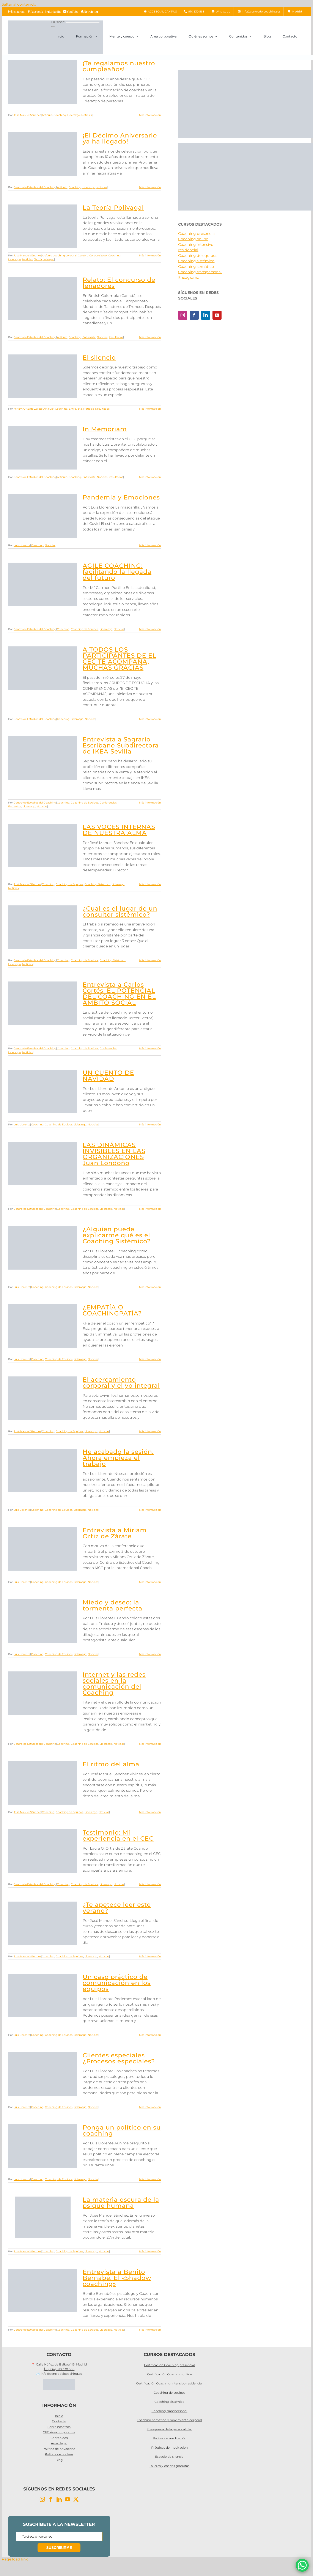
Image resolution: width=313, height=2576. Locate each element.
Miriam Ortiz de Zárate (28, 408)
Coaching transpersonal (200, 272)
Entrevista (89, 337)
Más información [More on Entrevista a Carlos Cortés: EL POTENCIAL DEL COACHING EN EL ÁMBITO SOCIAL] (150, 1048)
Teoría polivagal (44, 259)
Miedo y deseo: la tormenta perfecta (112, 1605)
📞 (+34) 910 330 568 (59, 2369)
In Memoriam (105, 429)
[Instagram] (182, 315)
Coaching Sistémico (97, 884)
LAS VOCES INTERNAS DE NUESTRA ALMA (119, 829)
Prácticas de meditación (169, 2448)
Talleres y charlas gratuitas (169, 2466)
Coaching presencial (197, 233)
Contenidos (59, 2438)
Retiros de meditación (169, 2438)
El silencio (99, 357)
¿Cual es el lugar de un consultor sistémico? (120, 911)
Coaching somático (196, 266)
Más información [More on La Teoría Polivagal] (150, 255)
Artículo (47, 115)
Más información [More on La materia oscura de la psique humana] (150, 2251)
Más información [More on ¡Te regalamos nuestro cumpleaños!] (150, 115)
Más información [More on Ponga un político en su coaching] (150, 2179)
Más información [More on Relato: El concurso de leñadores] (150, 337)
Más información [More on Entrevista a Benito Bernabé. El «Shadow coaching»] (150, 2329)
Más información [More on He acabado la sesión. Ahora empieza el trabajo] (150, 1509)
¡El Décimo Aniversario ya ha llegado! (120, 138)
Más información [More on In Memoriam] (150, 477)
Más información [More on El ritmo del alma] (150, 1812)
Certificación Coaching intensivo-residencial (169, 2383)
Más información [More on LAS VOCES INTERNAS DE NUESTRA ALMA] (150, 884)
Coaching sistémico (196, 261)
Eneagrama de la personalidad (169, 2429)
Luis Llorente (22, 545)
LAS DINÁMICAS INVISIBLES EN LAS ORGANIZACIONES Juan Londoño (114, 1154)
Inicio (59, 2416)
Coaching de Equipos (84, 629)
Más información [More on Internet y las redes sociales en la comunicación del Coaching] (150, 1743)
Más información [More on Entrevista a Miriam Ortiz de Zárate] (150, 1582)
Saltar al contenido (19, 4)
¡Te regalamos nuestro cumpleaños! (119, 66)
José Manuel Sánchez (27, 115)
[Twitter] (76, 2499)
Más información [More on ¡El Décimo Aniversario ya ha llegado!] (150, 187)
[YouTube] (217, 315)
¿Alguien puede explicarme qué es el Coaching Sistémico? (117, 1235)
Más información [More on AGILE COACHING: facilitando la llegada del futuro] (150, 629)
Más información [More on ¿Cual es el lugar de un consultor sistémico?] (150, 960)
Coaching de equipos (197, 255)
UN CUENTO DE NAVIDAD (108, 1075)
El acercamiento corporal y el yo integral (121, 1382)
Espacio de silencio (169, 2457)
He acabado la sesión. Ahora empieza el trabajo (118, 1457)
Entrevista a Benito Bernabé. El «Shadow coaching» (117, 2277)
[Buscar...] (82, 22)
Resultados (116, 337)
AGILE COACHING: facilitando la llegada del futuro (117, 571)
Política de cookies (59, 2454)
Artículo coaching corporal (59, 255)
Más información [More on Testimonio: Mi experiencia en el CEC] (150, 1884)
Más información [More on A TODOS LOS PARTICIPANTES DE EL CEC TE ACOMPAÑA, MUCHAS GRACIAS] (150, 719)
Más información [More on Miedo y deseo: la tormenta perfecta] (150, 1654)
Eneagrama (188, 277)
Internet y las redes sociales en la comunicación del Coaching (114, 1683)
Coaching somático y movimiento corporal (169, 2420)
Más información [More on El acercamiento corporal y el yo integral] (150, 1431)
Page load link (15, 2559)
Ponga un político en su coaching (122, 2130)
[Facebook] (194, 315)
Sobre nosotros (59, 2427)
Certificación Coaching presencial (169, 2365)
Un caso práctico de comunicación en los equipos (117, 1982)
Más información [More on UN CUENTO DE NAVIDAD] (150, 1124)
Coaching (59, 115)
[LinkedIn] (205, 315)
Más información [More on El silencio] (150, 408)
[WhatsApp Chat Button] (302, 2565)
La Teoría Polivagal (113, 207)
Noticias (86, 115)
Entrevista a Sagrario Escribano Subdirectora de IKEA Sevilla (121, 745)
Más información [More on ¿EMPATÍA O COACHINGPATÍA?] (150, 1359)
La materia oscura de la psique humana (121, 2202)
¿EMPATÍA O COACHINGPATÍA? (112, 1310)
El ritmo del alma (111, 1764)
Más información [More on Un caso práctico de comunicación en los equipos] (150, 2034)
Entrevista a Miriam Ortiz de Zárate (115, 1533)
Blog (59, 2460)
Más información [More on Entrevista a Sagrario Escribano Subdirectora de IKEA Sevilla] (150, 802)
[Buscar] (53, 26)
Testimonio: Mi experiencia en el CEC (118, 1835)
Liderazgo (73, 115)
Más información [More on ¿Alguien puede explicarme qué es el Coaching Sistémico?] (150, 1287)
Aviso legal (59, 2443)
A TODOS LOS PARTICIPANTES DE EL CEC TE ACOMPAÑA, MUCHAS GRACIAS (119, 658)
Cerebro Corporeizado (92, 255)
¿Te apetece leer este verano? (117, 1907)
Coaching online (193, 239)
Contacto (59, 2421)
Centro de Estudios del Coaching (35, 187)
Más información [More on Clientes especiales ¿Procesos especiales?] (150, 2107)
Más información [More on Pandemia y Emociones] (150, 545)
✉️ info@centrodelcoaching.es (59, 2374)
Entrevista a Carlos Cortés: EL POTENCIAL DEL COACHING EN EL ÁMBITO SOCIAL (119, 993)
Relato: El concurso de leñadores (119, 282)
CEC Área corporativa (59, 2432)
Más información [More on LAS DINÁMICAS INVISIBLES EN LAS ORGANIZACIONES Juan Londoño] (150, 1208)
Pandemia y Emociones (121, 497)
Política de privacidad (59, 2449)
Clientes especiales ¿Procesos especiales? (119, 2058)
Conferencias (108, 802)
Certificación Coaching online (169, 2374)
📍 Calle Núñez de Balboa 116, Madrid (59, 2364)
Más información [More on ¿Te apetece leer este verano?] (150, 1956)
